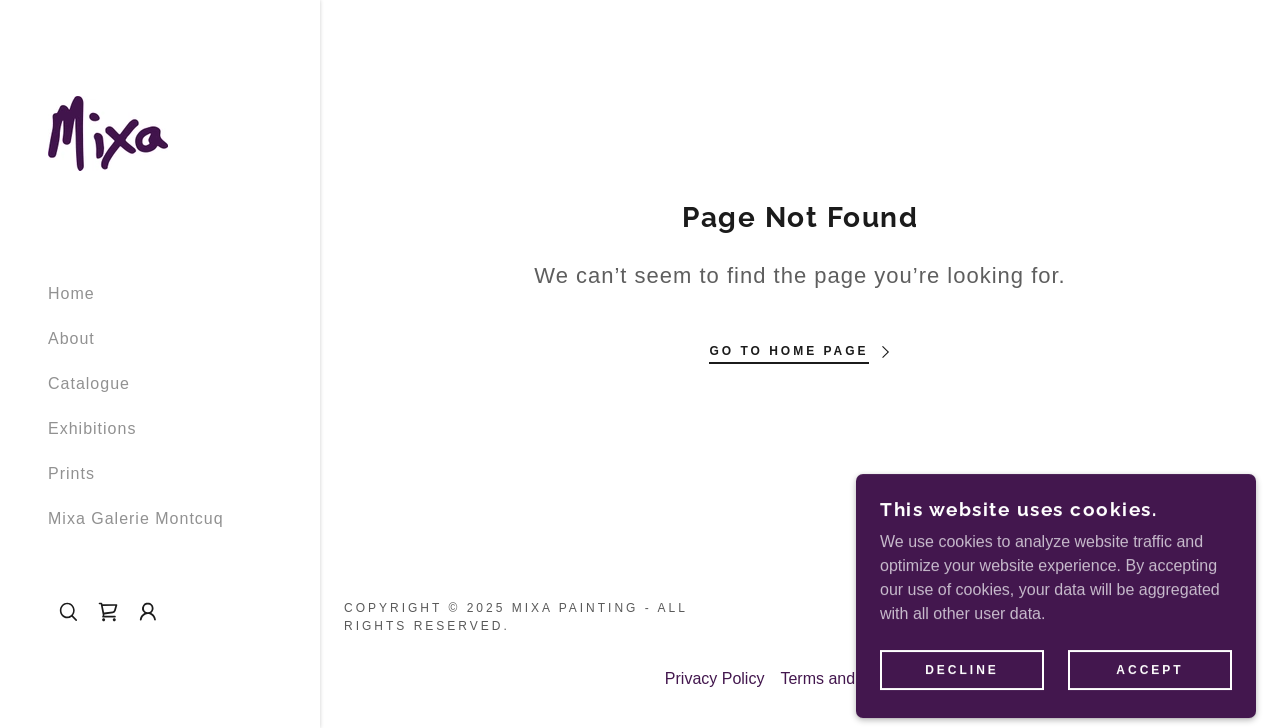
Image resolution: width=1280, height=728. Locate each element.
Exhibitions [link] (92, 428)
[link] (108, 132)
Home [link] (71, 293)
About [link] (71, 338)
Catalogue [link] (89, 383)
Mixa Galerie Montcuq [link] (136, 518)
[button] (148, 612)
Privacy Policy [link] (715, 678)
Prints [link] (71, 473)
